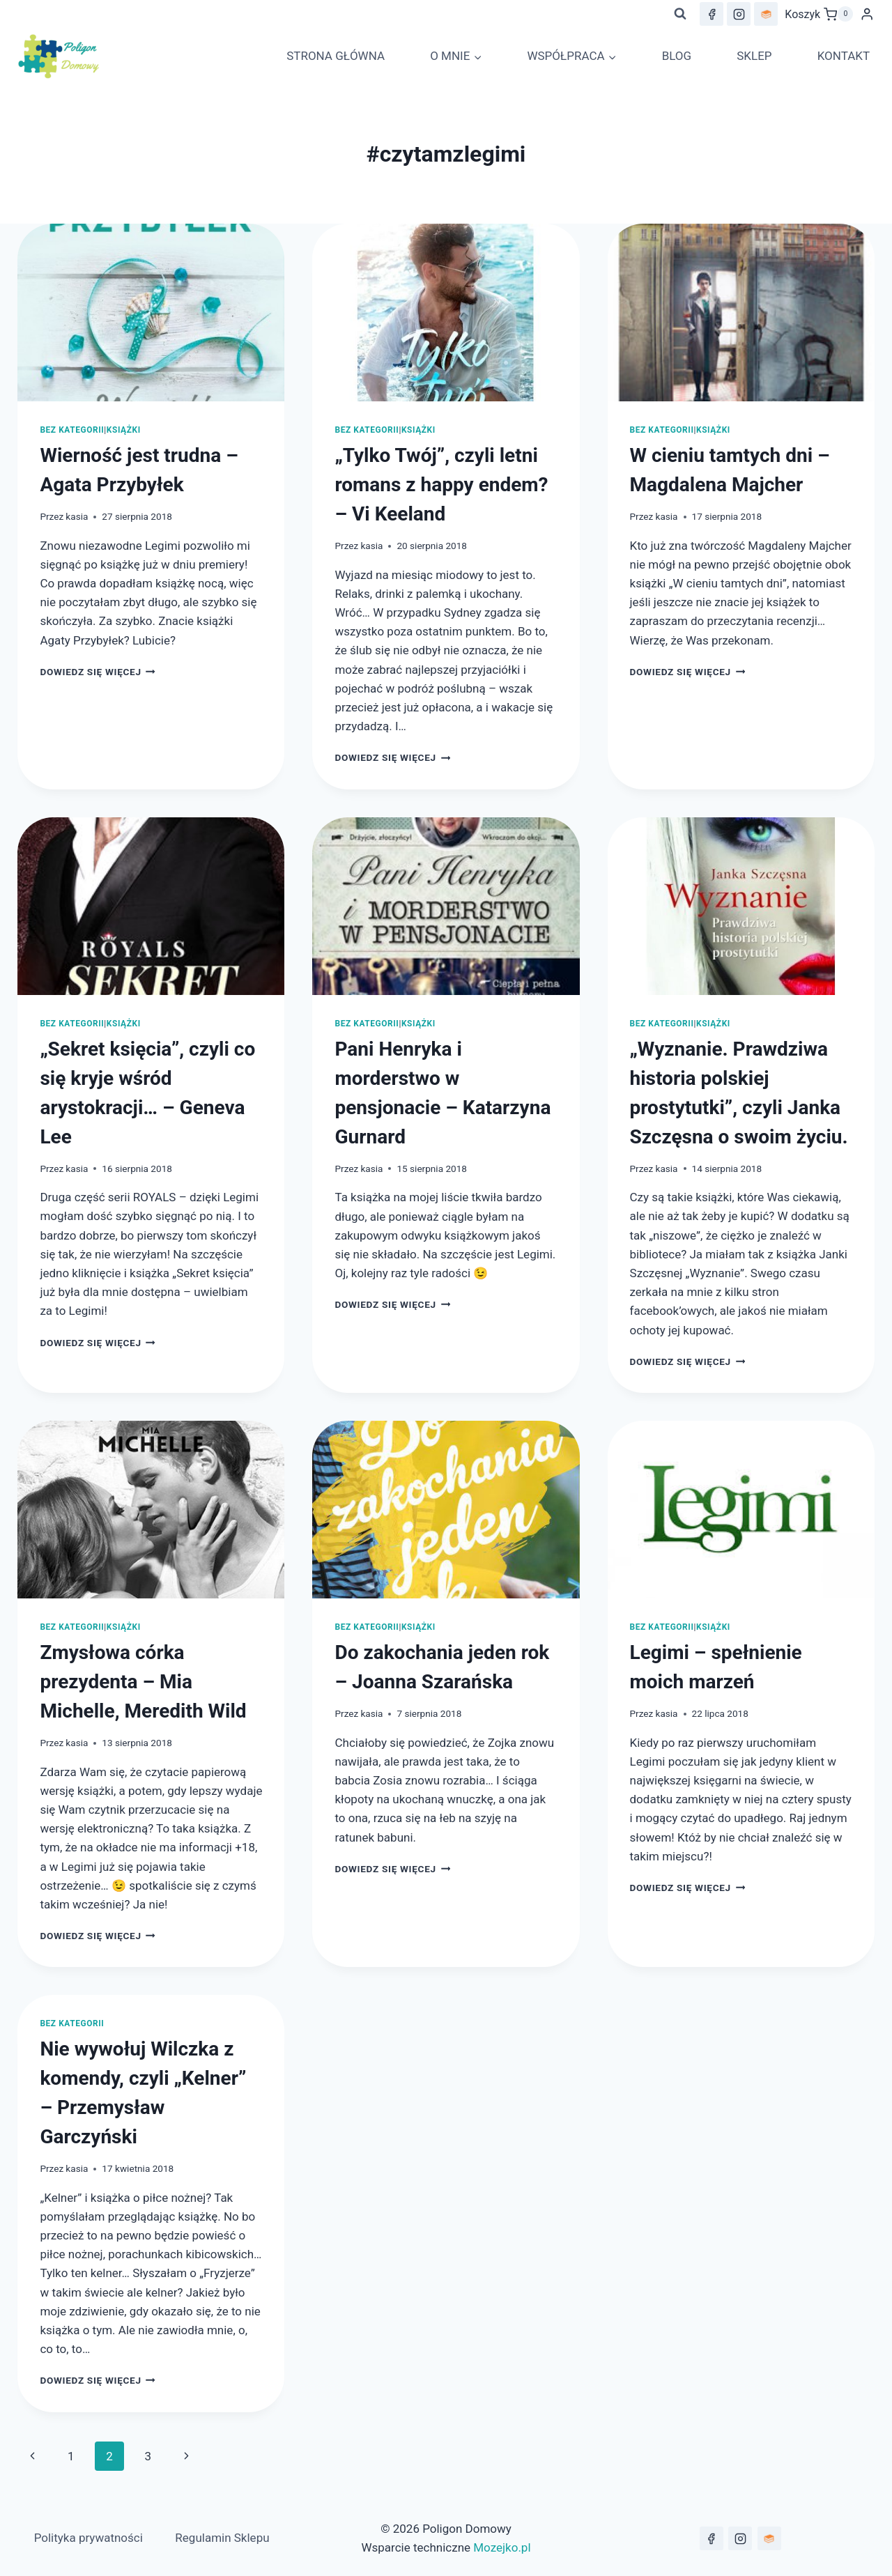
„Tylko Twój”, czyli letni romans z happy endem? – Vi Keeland (441, 484)
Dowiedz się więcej (97, 671)
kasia (77, 516)
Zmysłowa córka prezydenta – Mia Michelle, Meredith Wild (143, 1681)
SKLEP (754, 56)
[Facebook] (711, 14)
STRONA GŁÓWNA (335, 56)
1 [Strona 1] (71, 2456)
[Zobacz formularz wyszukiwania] (680, 13)
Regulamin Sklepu (222, 2538)
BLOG (676, 56)
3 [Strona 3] (148, 2456)
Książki (124, 430)
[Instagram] (739, 14)
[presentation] (150, 312)
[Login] (867, 14)
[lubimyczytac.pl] (766, 14)
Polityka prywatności (88, 2538)
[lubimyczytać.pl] (769, 2538)
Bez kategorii (72, 430)
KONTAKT (843, 56)
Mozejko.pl (501, 2547)
